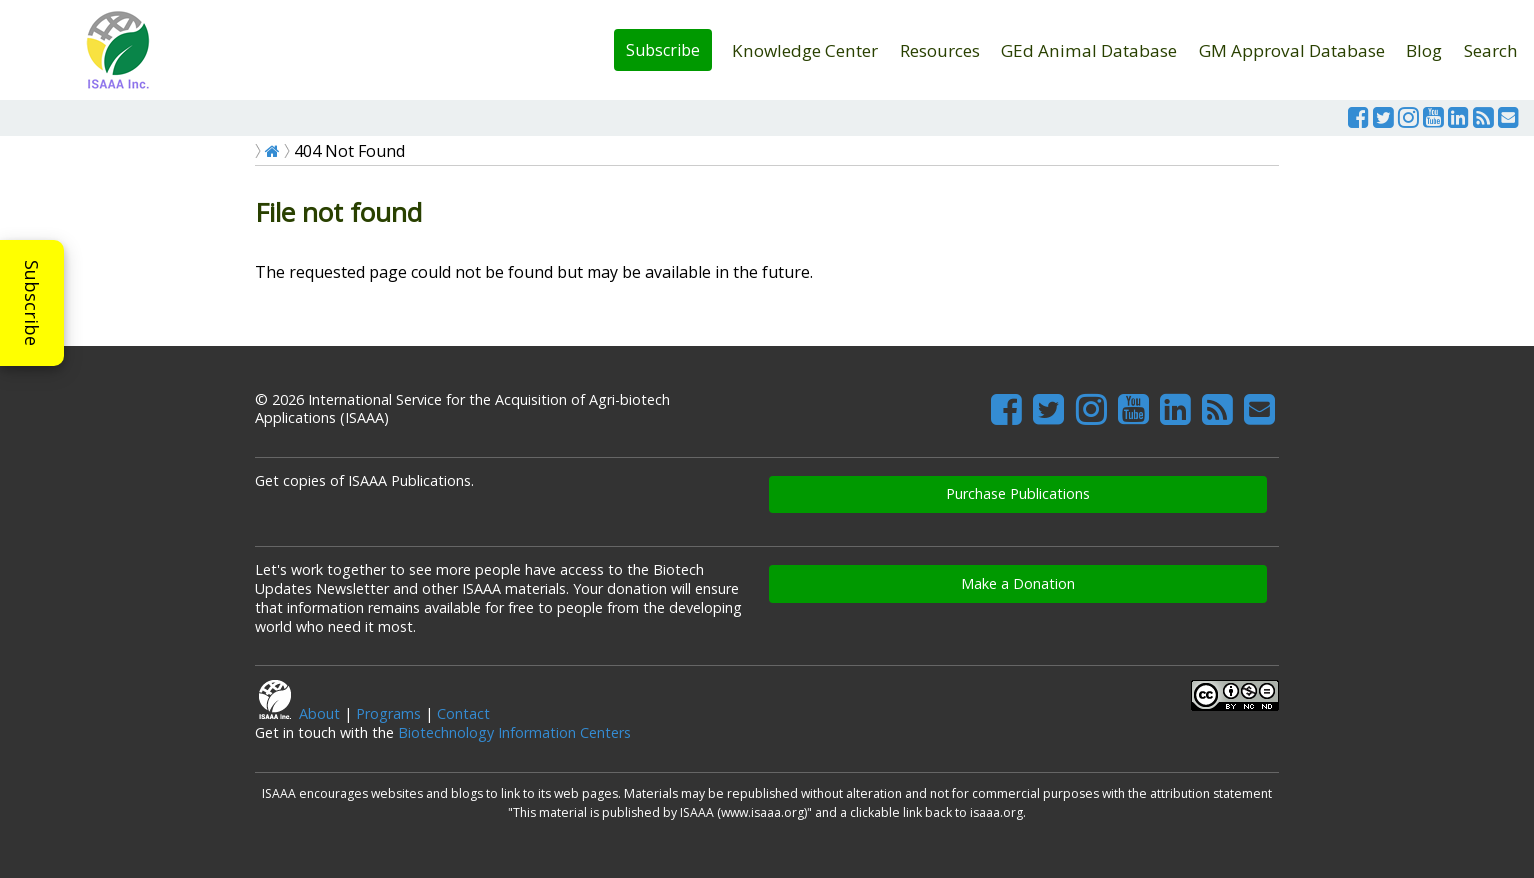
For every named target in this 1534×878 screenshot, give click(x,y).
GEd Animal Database (1089, 50)
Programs (388, 713)
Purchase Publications (1018, 493)
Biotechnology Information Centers (514, 732)
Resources (940, 50)
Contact (463, 713)
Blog (1424, 50)
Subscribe (663, 50)
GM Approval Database (1292, 50)
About (319, 713)
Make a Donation (1018, 583)
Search (1491, 50)
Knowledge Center (805, 50)
